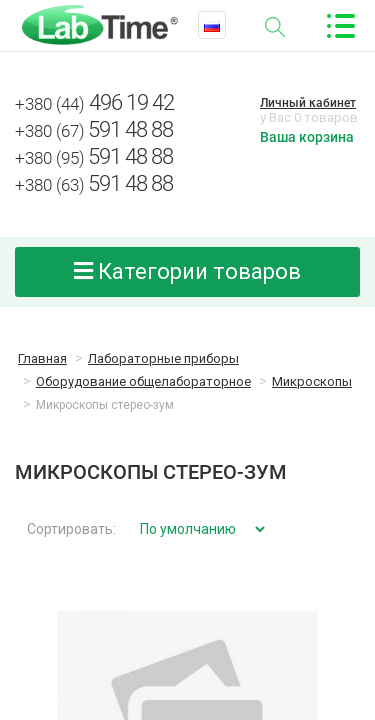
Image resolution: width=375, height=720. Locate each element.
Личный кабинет (308, 103)
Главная (42, 358)
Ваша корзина (307, 137)
